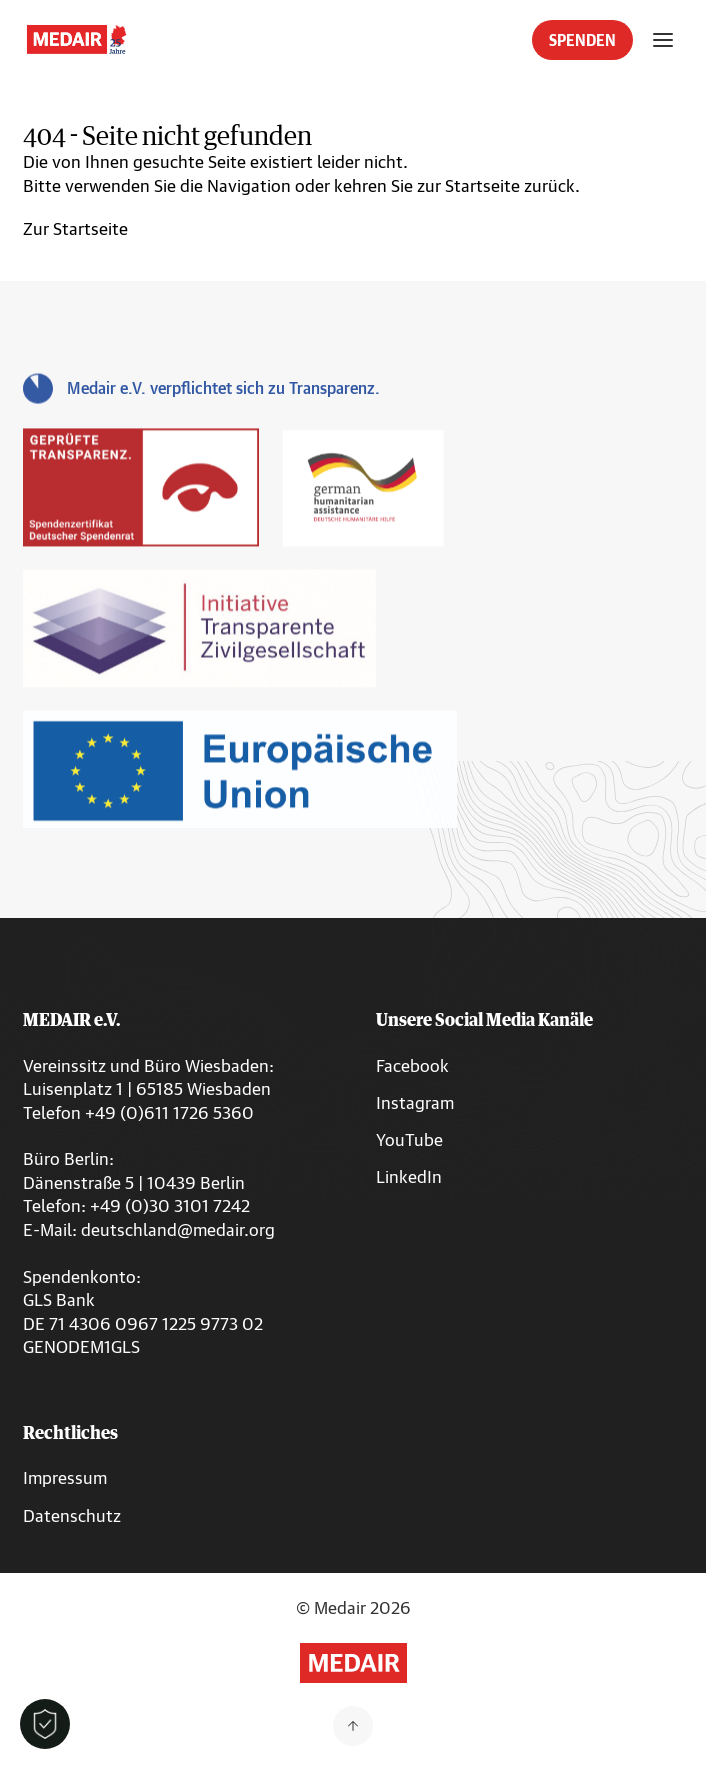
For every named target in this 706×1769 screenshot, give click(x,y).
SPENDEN (582, 40)
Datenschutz (72, 1515)
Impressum (65, 1477)
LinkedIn (409, 1176)
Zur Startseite (75, 228)
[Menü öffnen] (663, 40)
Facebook (412, 1065)
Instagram (415, 1102)
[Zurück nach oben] (353, 1726)
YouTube (409, 1139)
